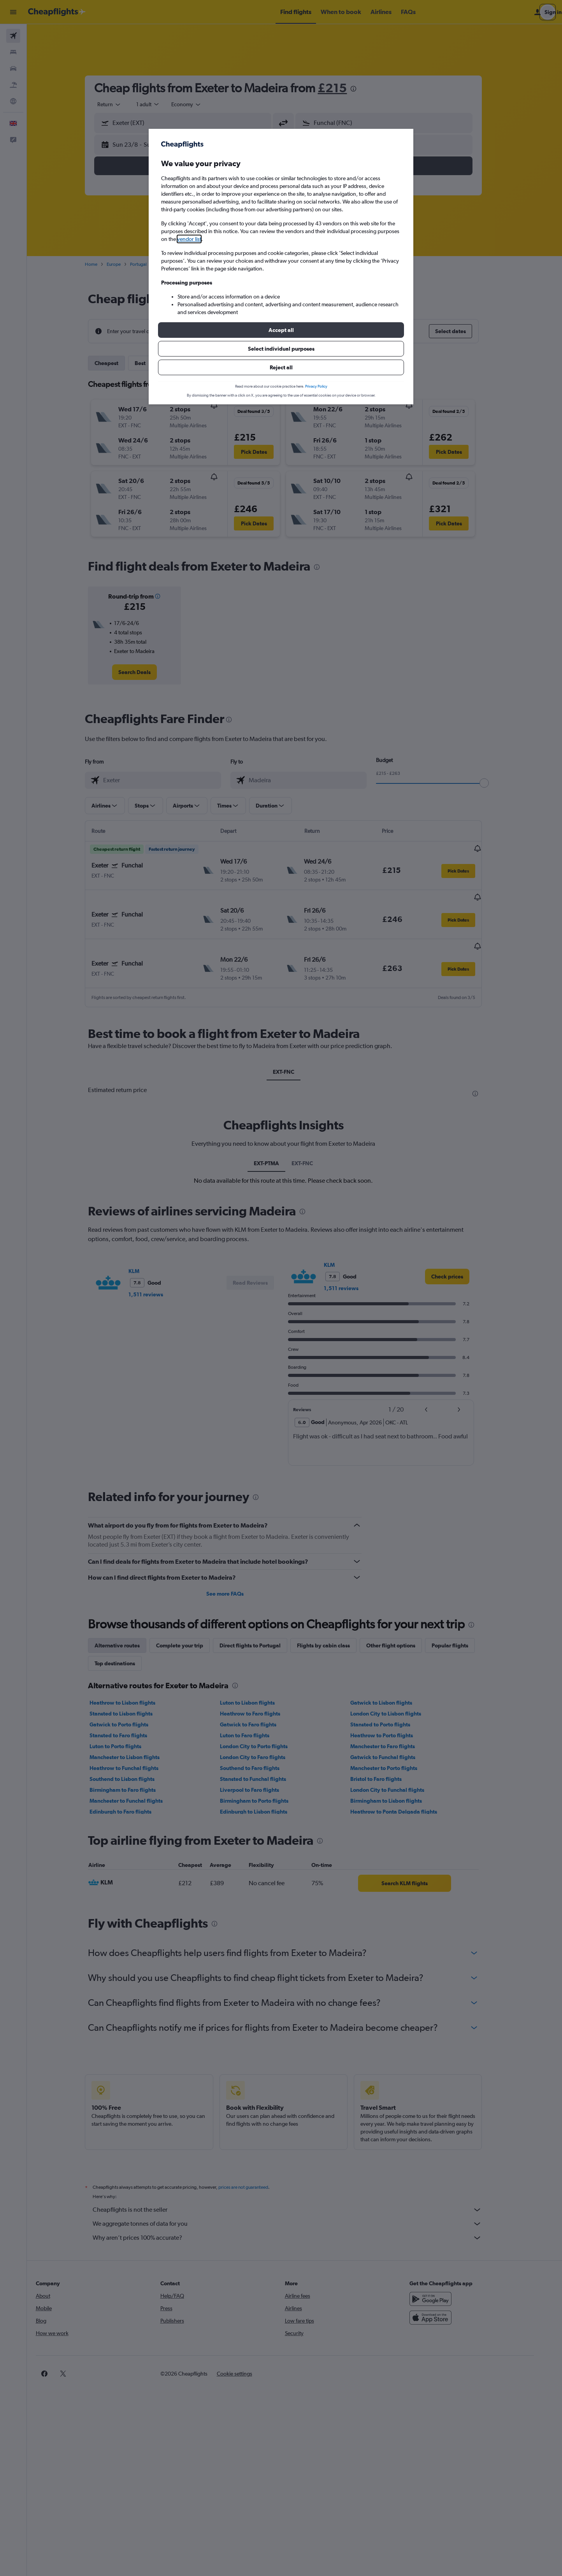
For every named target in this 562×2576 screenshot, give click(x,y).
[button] (281, 330)
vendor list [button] (189, 239)
